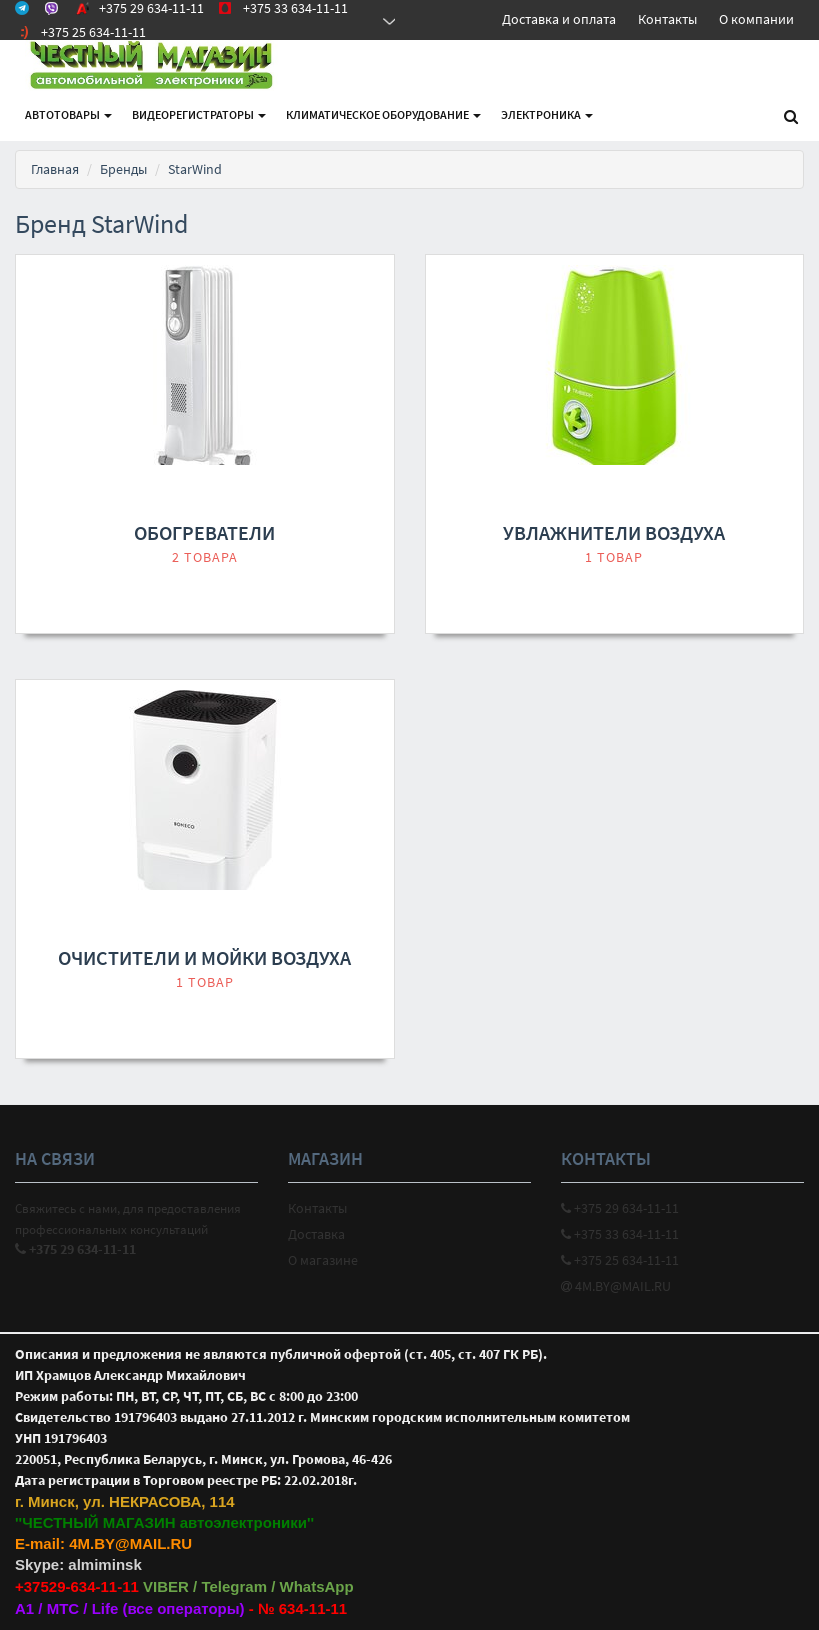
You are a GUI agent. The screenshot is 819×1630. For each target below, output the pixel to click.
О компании (756, 19)
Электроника (547, 114)
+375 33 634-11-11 (620, 1234)
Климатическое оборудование (383, 114)
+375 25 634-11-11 (620, 1260)
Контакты (667, 19)
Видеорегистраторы (199, 114)
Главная (55, 169)
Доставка (316, 1234)
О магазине (323, 1260)
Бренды (123, 169)
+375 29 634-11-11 (620, 1208)
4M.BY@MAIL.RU (616, 1286)
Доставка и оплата (559, 19)
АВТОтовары (68, 114)
